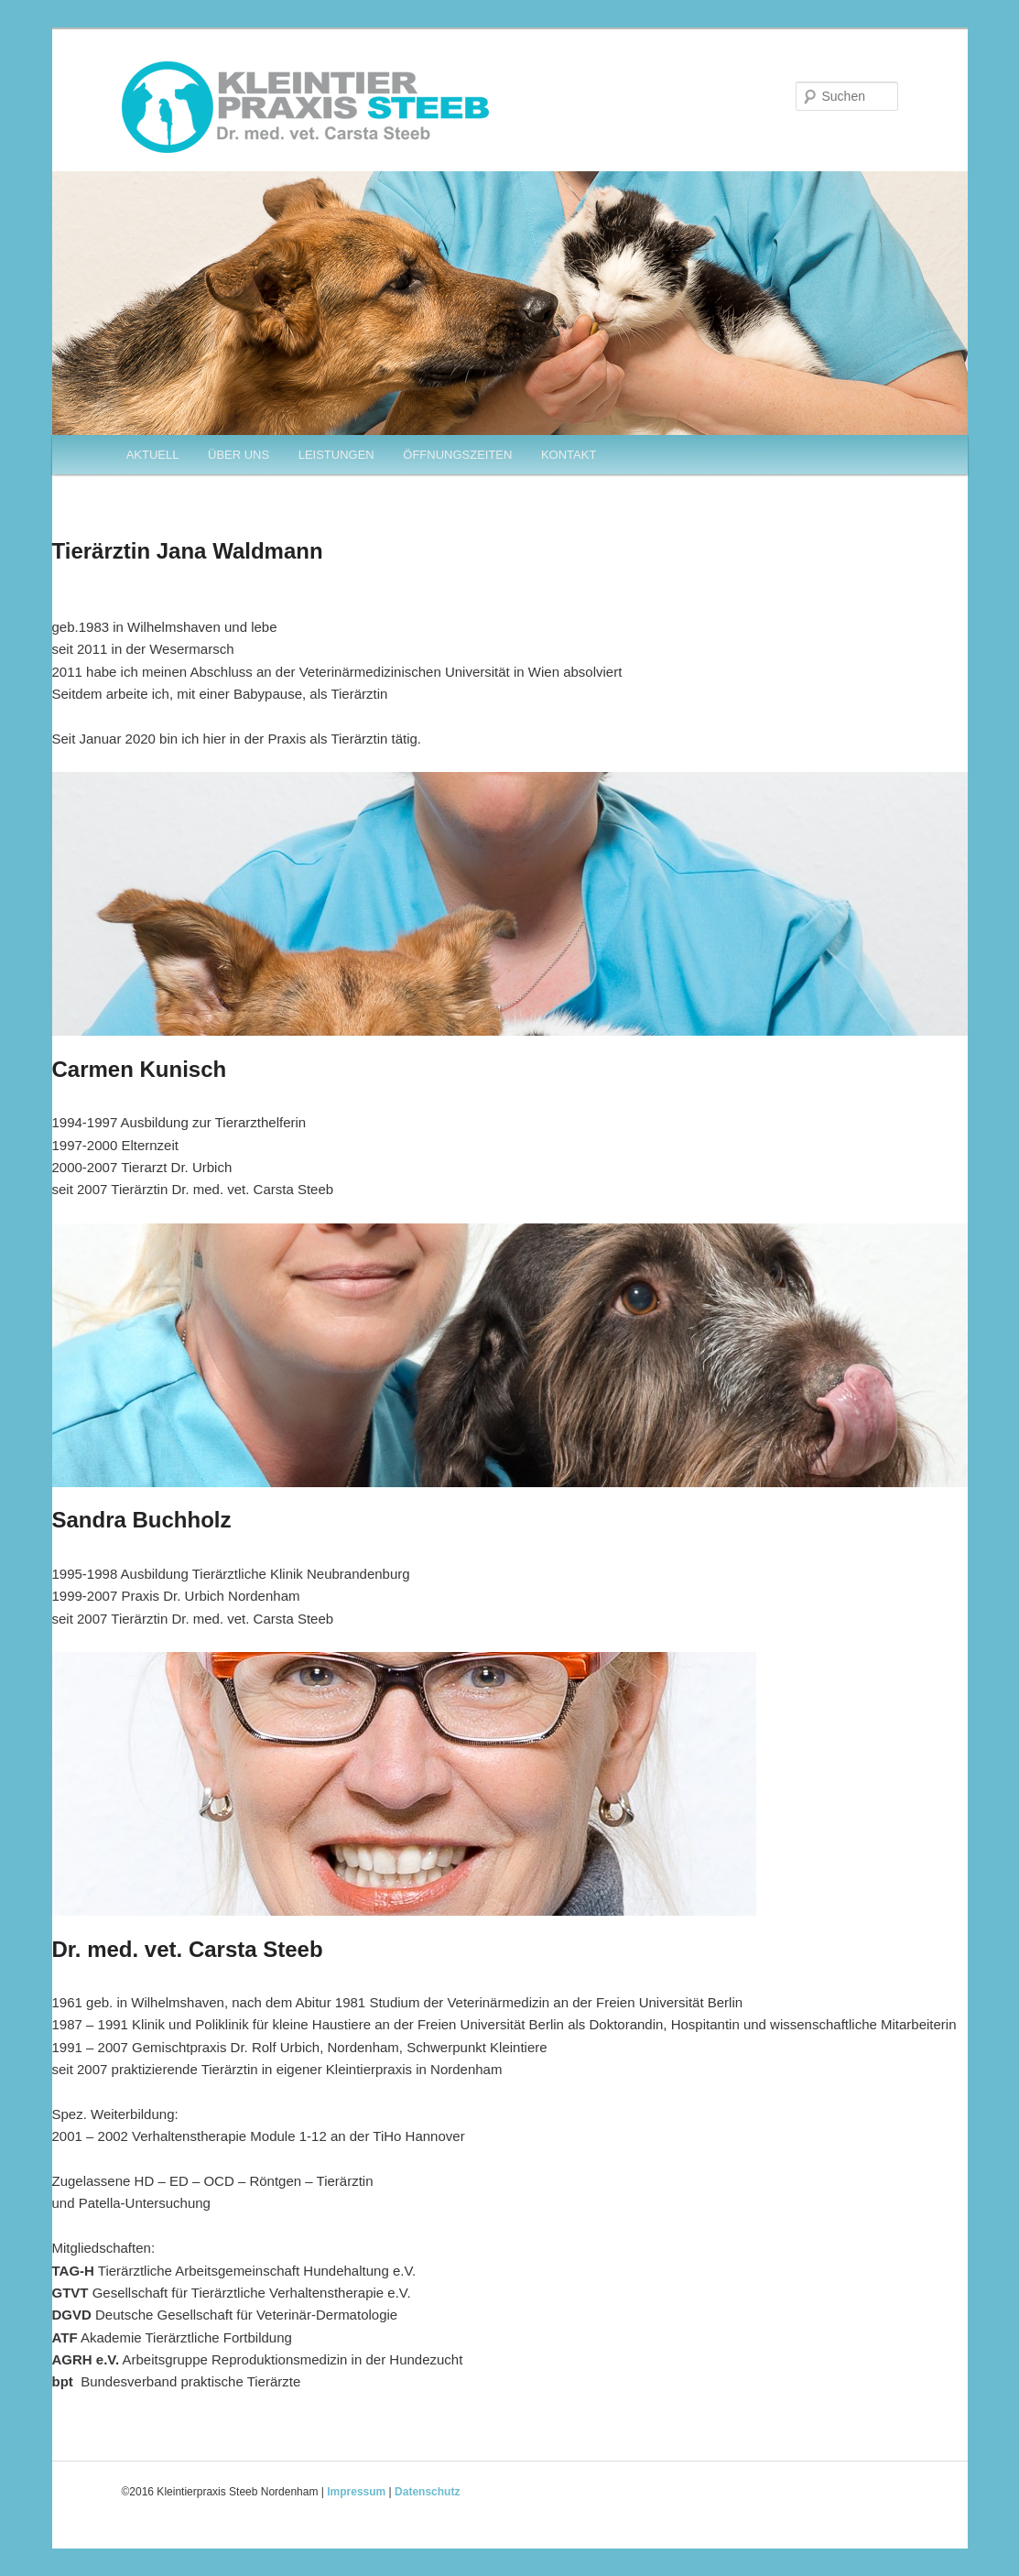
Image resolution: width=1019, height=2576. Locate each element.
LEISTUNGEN (336, 455)
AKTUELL (152, 455)
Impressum (356, 2491)
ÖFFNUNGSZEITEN (457, 455)
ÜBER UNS (238, 455)
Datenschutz (427, 2491)
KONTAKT (568, 455)
